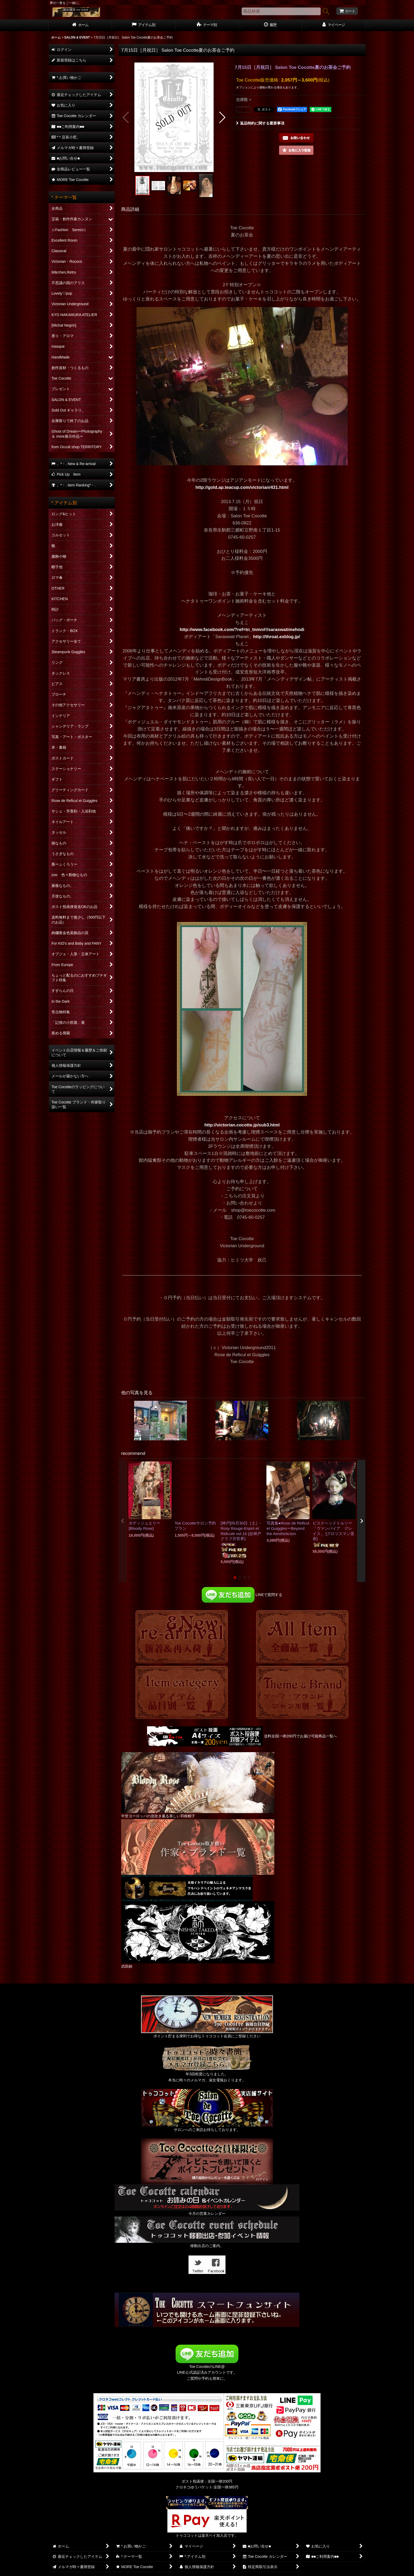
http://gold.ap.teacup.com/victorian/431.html (242, 487)
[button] (126, 117)
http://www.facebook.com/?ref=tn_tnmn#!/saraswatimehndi (242, 629)
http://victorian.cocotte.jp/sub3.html (242, 1124)
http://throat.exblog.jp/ (276, 636)
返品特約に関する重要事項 (260, 123)
